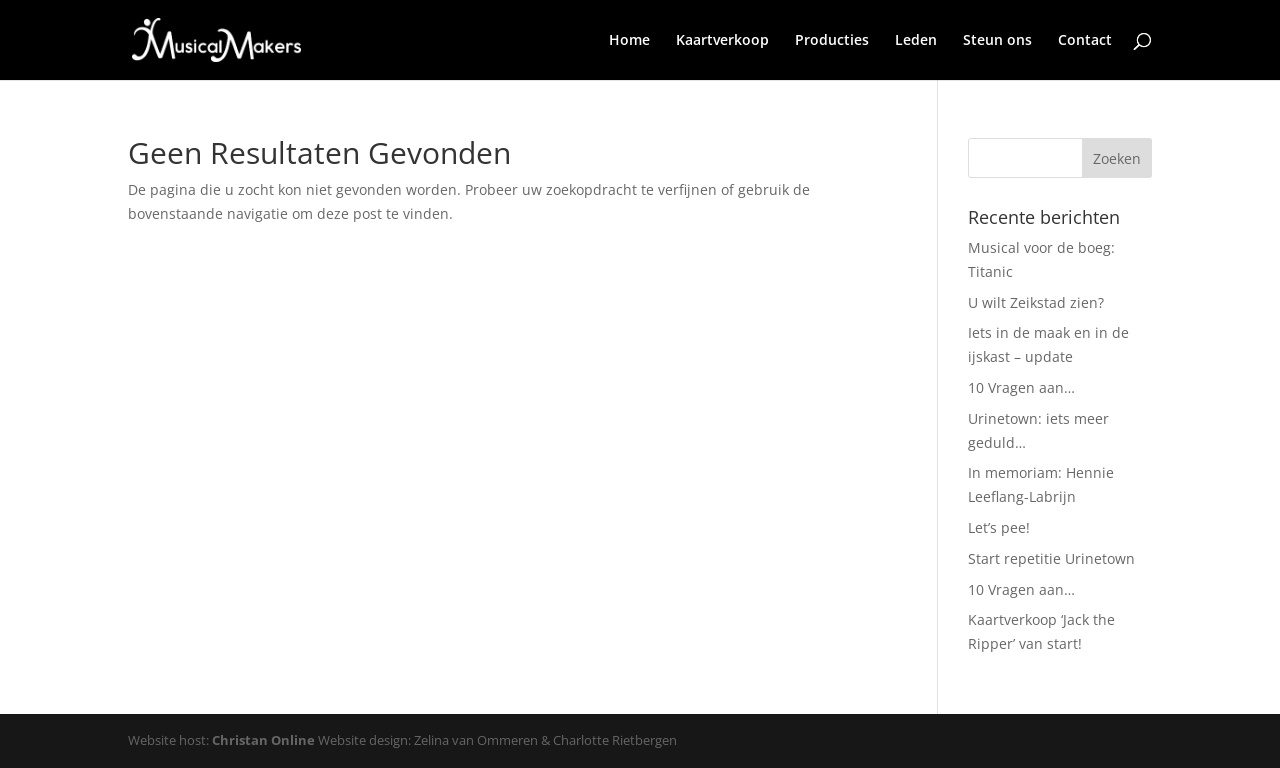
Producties (832, 41)
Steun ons (997, 41)
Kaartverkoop (722, 41)
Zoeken (1117, 158)
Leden (916, 41)
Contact (1085, 41)
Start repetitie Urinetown (1051, 558)
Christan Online (263, 740)
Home (629, 41)
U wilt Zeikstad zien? (1036, 302)
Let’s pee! (999, 527)
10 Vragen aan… (1021, 387)
